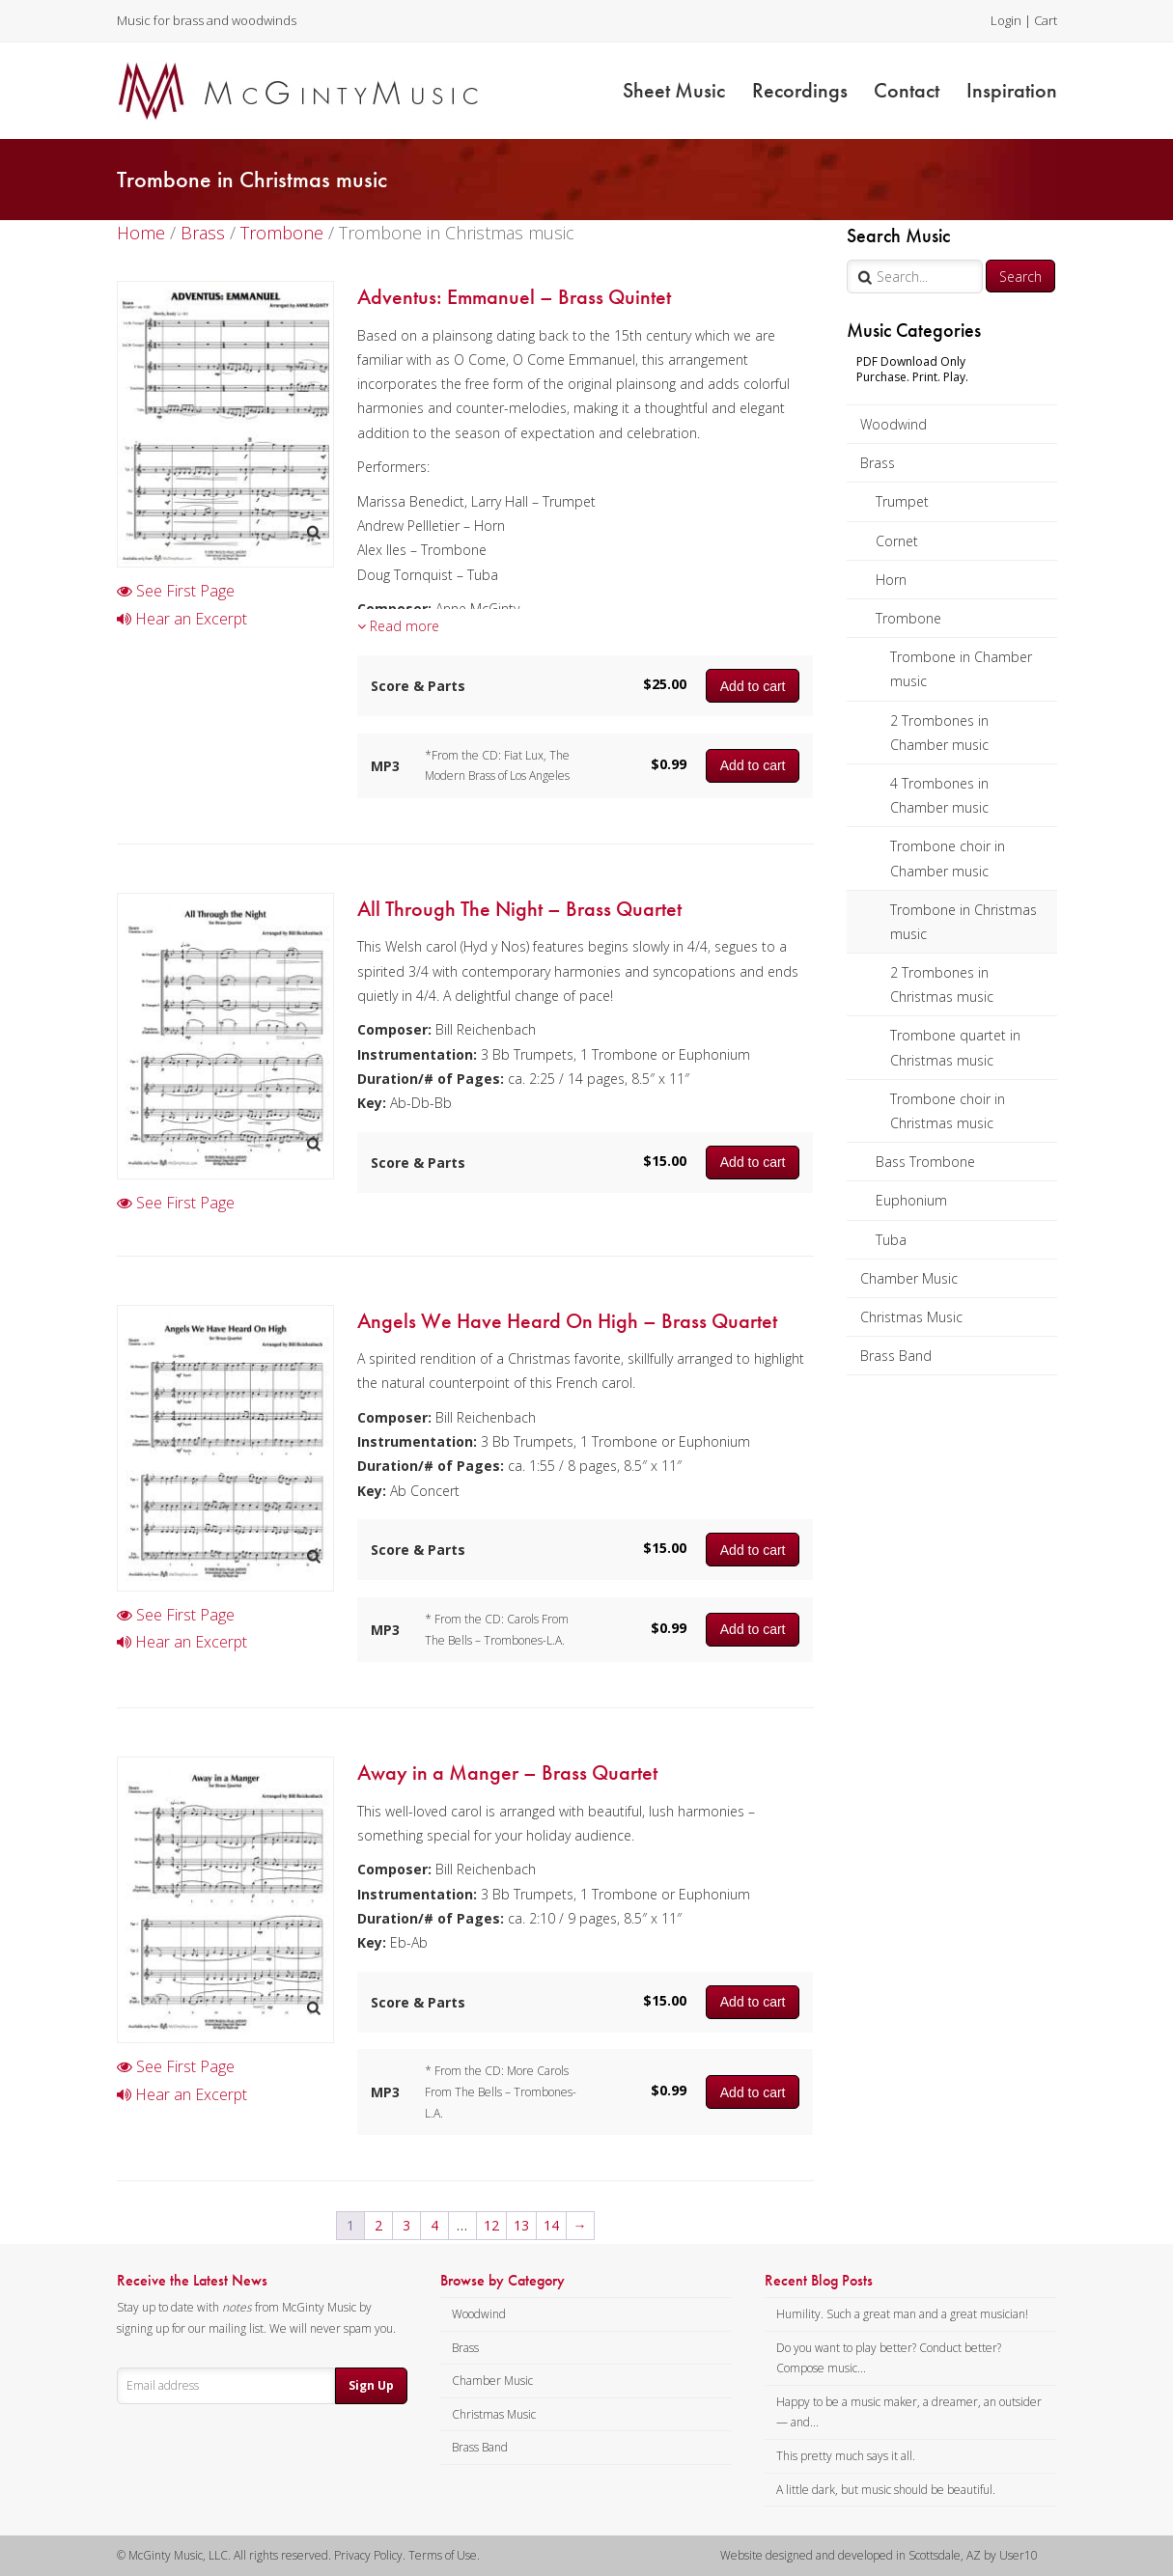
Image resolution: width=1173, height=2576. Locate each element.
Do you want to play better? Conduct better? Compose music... (888, 2358)
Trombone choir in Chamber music (947, 858)
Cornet (897, 541)
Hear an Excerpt (182, 618)
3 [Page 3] (406, 2225)
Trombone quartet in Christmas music (955, 1047)
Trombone (908, 618)
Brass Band (896, 1355)
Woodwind (893, 424)
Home (141, 232)
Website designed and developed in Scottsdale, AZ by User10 (879, 2555)
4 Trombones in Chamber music (939, 795)
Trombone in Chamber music (961, 669)
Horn (891, 579)
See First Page (176, 590)
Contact (906, 90)
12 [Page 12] (491, 2225)
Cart (1045, 20)
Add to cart (753, 686)
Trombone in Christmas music (963, 921)
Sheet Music (674, 90)
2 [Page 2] (378, 2225)
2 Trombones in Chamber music (939, 732)
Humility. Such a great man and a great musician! (902, 2314)
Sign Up (371, 2385)
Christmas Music (911, 1317)
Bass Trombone (925, 1161)
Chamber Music (909, 1278)
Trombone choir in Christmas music (947, 1111)
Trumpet (902, 501)
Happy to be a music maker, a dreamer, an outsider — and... (909, 2412)
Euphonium (911, 1200)
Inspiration (1011, 90)
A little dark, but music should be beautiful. (885, 2489)
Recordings (800, 90)
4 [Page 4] (434, 2225)
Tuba (891, 1240)
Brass (877, 463)
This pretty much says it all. (845, 2456)
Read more (398, 626)
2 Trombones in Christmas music (941, 984)
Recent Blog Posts (819, 2280)
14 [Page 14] (551, 2225)
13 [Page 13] (521, 2225)
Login (1006, 20)
